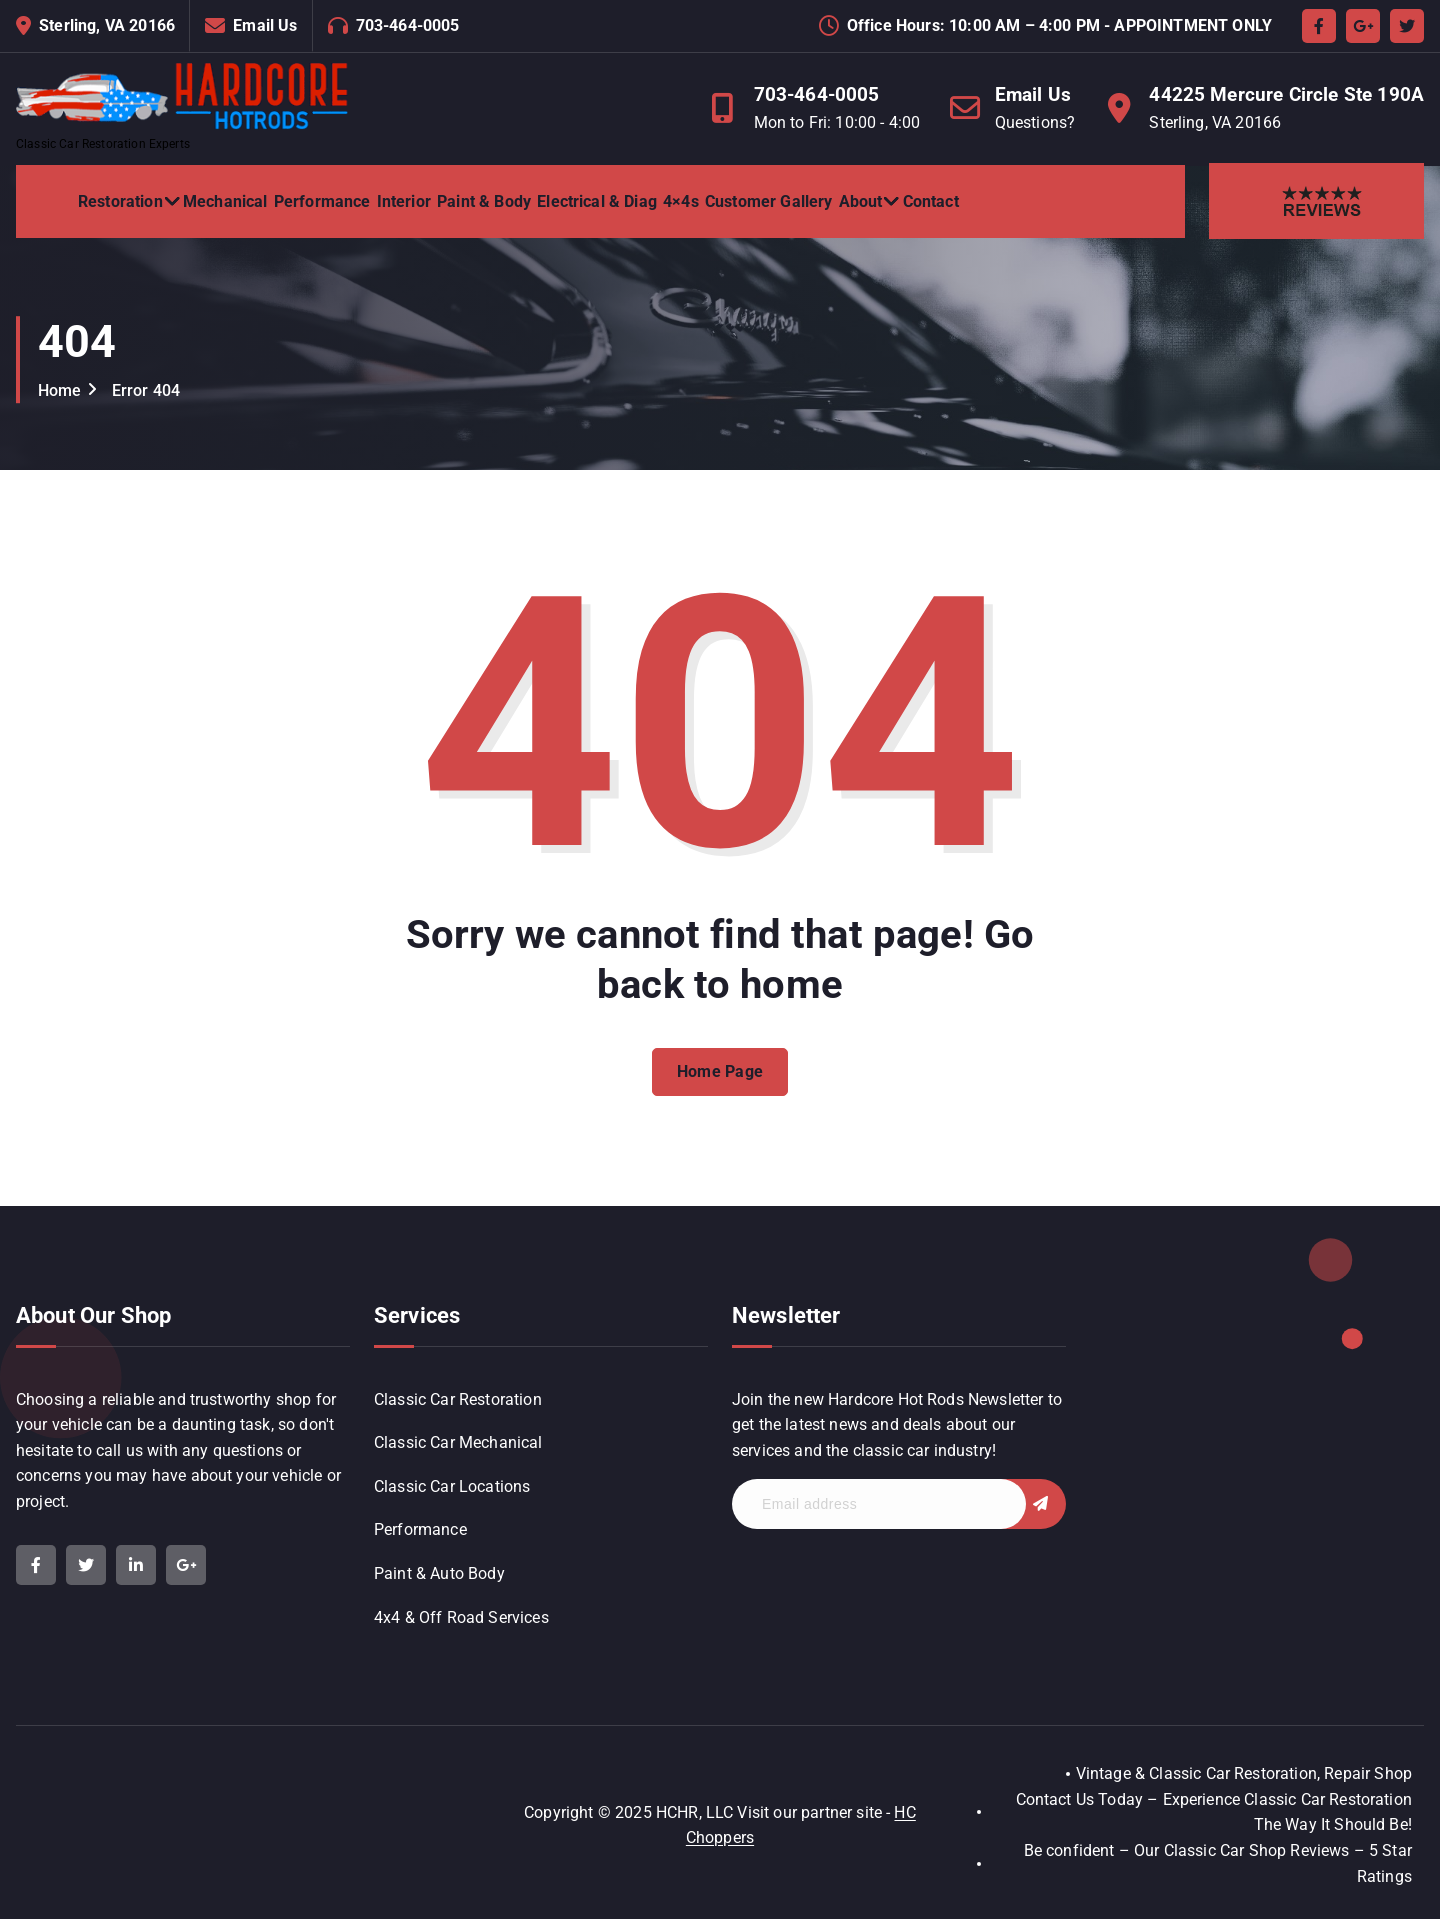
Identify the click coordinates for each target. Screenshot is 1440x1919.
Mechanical (225, 201)
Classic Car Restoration (458, 1399)
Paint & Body (484, 201)
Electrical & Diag (597, 201)
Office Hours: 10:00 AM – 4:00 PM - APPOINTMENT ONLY (1059, 25)
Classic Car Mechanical (458, 1442)
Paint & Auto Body (439, 1573)
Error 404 (146, 390)
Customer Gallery (769, 201)
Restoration (120, 201)
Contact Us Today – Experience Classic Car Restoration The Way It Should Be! (1214, 1812)
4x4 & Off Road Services (461, 1617)
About (861, 201)
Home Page (720, 1086)
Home (60, 390)
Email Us (265, 25)
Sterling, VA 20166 (107, 25)
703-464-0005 (408, 25)
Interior (404, 201)
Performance (322, 201)
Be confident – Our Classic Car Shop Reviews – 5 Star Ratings (1218, 1863)
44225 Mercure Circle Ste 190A (1286, 94)
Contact (931, 201)
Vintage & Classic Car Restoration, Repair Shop (1244, 1773)
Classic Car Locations (452, 1486)
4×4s (681, 201)
